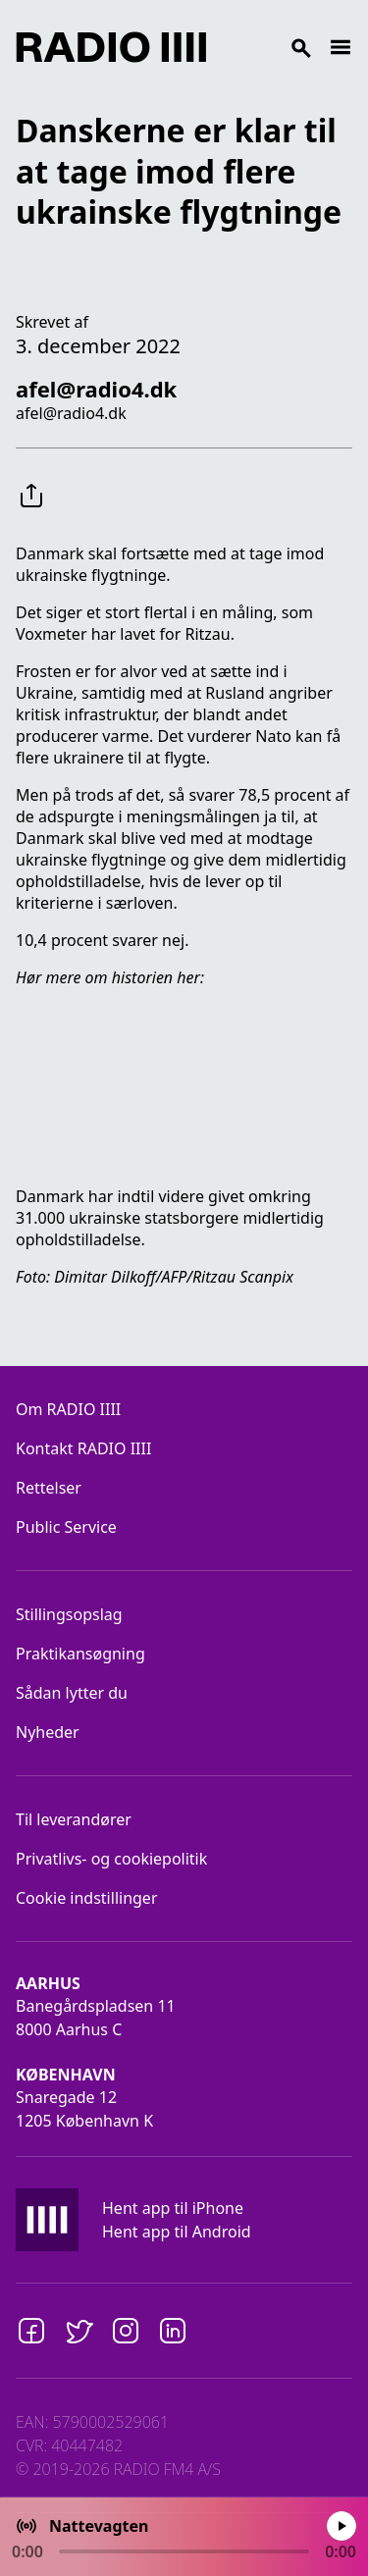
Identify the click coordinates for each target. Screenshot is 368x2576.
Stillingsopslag (69, 1614)
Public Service (66, 1527)
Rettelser (48, 1487)
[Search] (267, 47)
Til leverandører (73, 1819)
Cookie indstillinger (87, 1898)
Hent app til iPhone (172, 2208)
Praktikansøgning (80, 1653)
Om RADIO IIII (68, 1409)
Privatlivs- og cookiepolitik (111, 1858)
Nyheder (47, 1732)
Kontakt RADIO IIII (83, 1448)
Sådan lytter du (72, 1693)
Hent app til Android (176, 2231)
